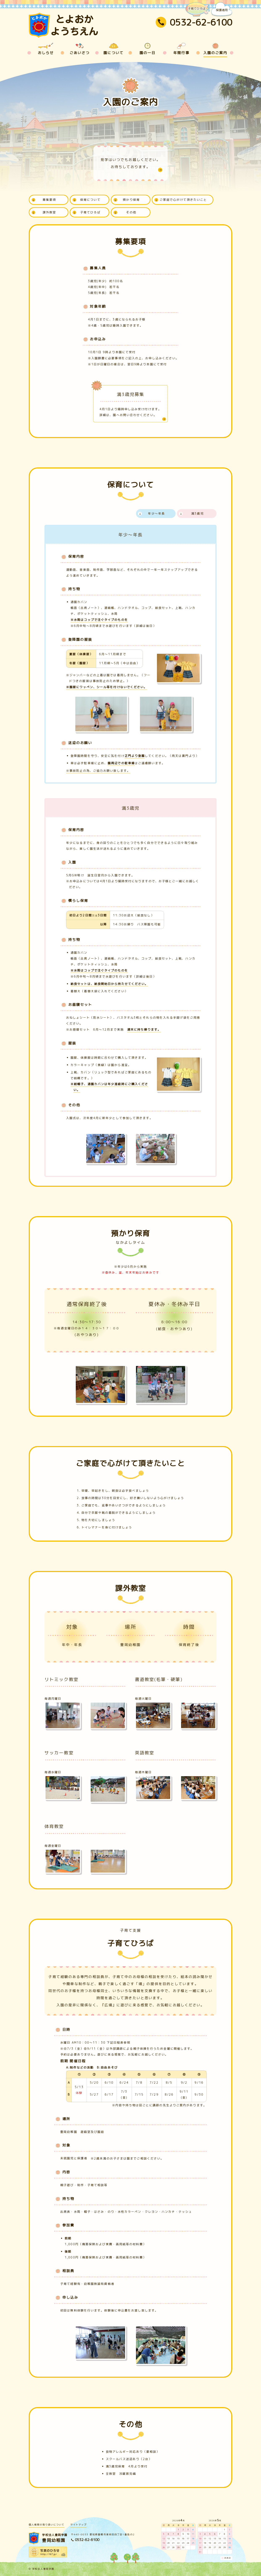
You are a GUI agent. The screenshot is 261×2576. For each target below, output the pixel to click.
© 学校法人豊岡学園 (41, 2569)
